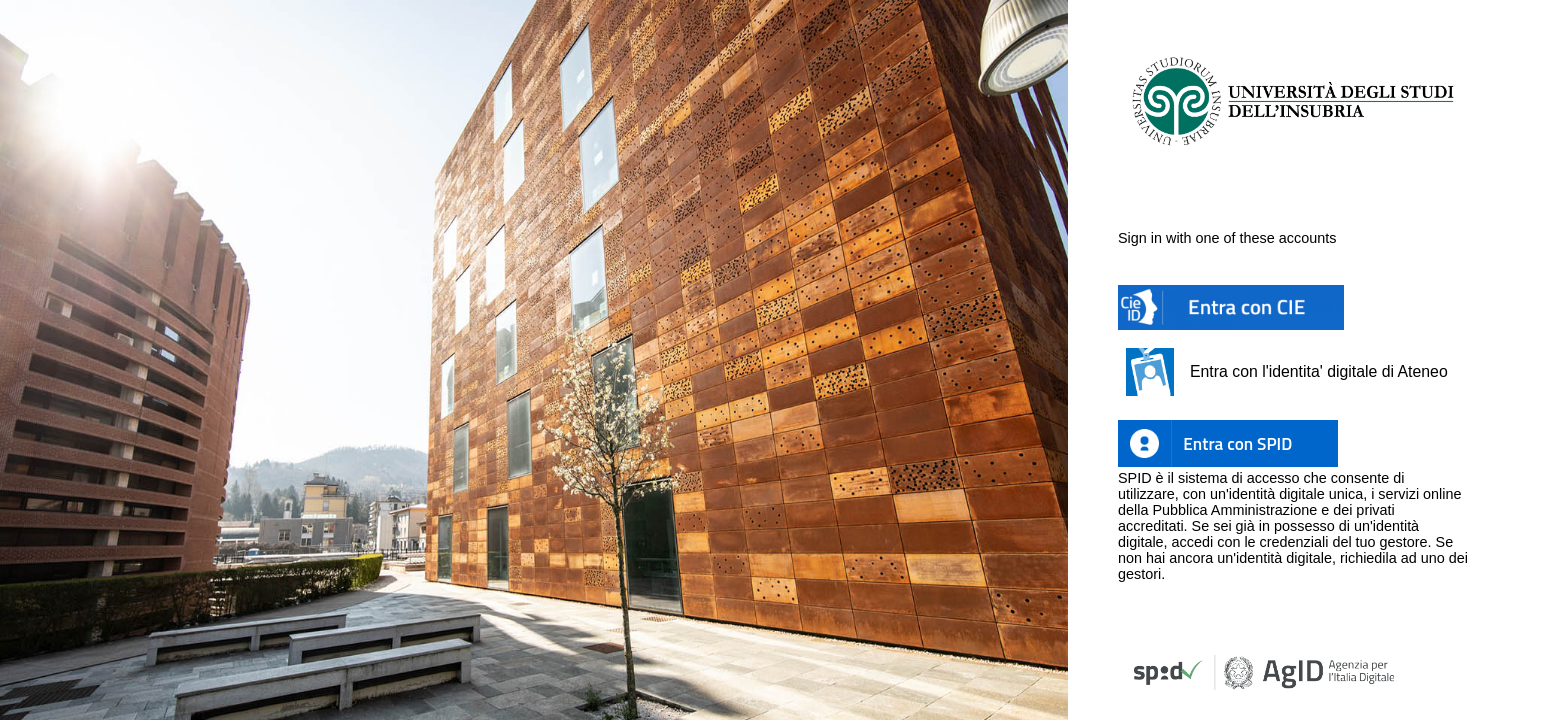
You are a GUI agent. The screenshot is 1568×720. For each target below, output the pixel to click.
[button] (1231, 308)
